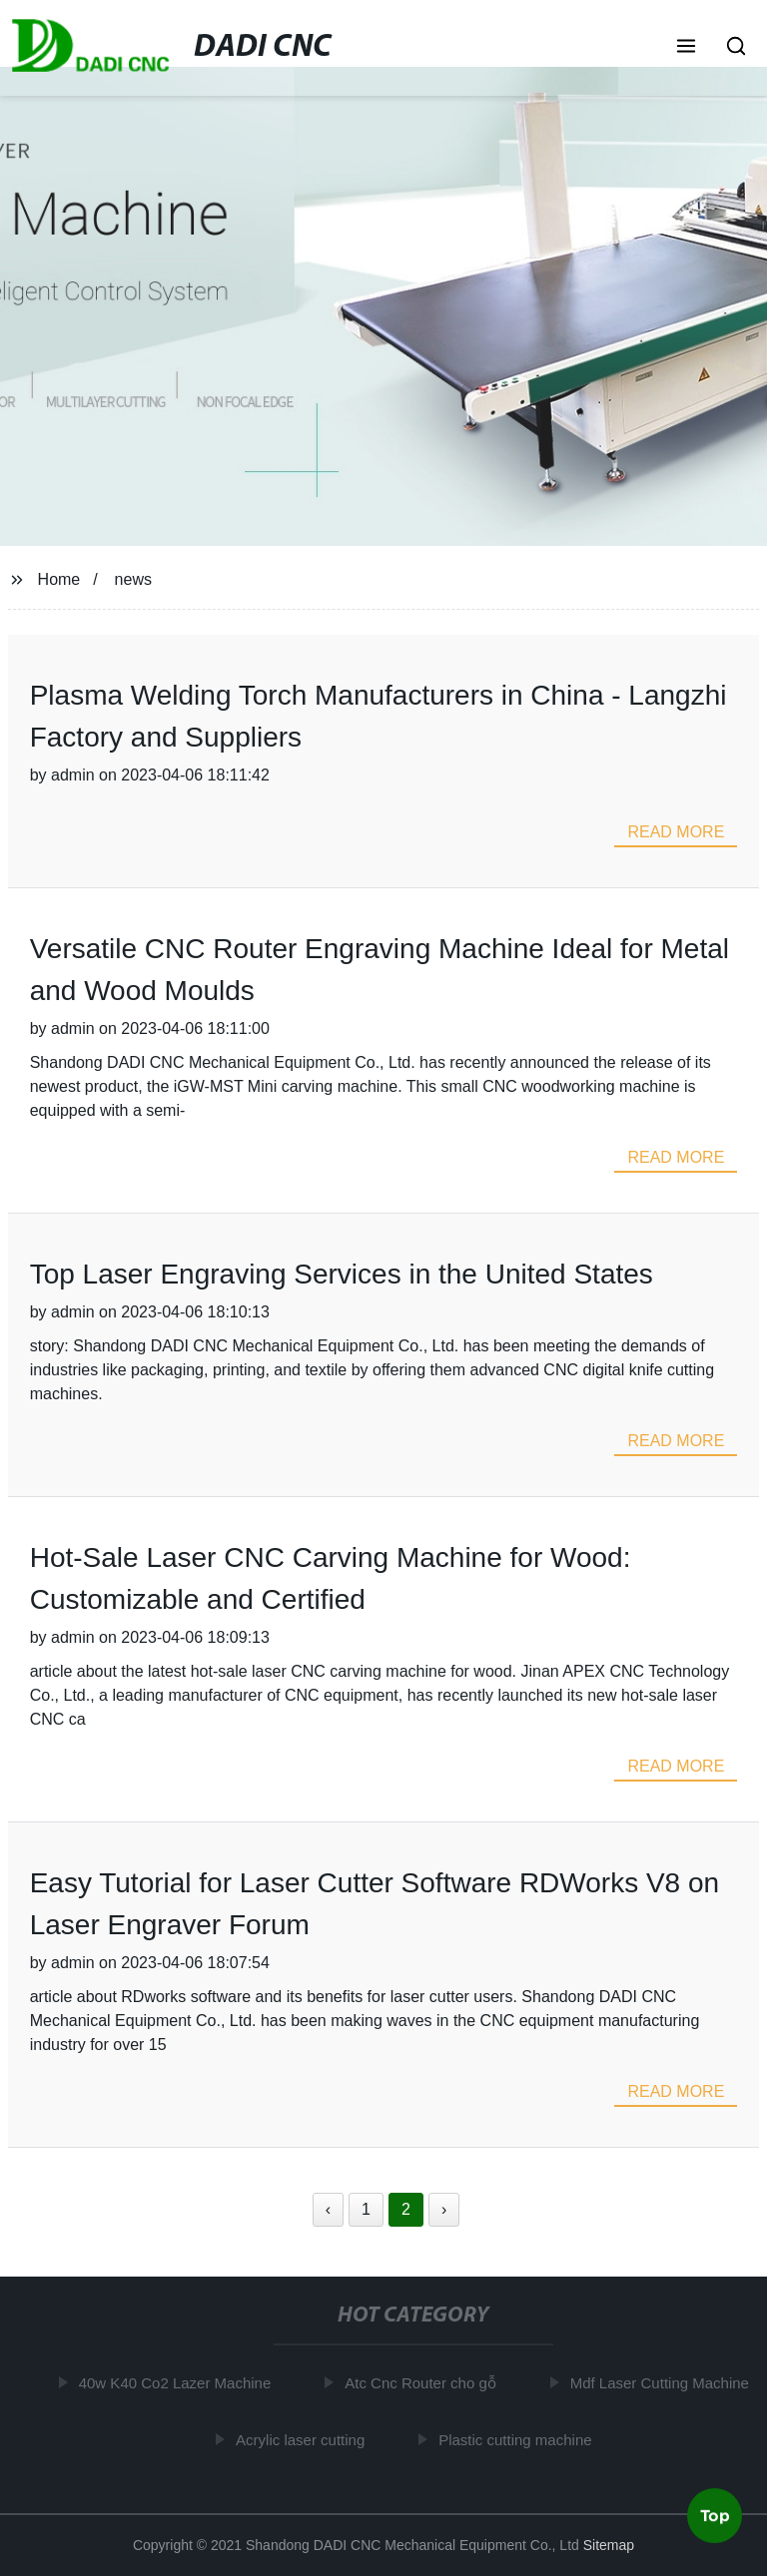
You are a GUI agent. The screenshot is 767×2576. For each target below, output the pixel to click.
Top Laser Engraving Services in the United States (341, 1274)
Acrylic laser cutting (303, 2439)
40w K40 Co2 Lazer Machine (178, 2382)
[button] (686, 48)
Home (59, 579)
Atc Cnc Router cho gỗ (423, 2382)
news (133, 579)
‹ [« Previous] (328, 2209)
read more (675, 831)
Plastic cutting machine (517, 2439)
